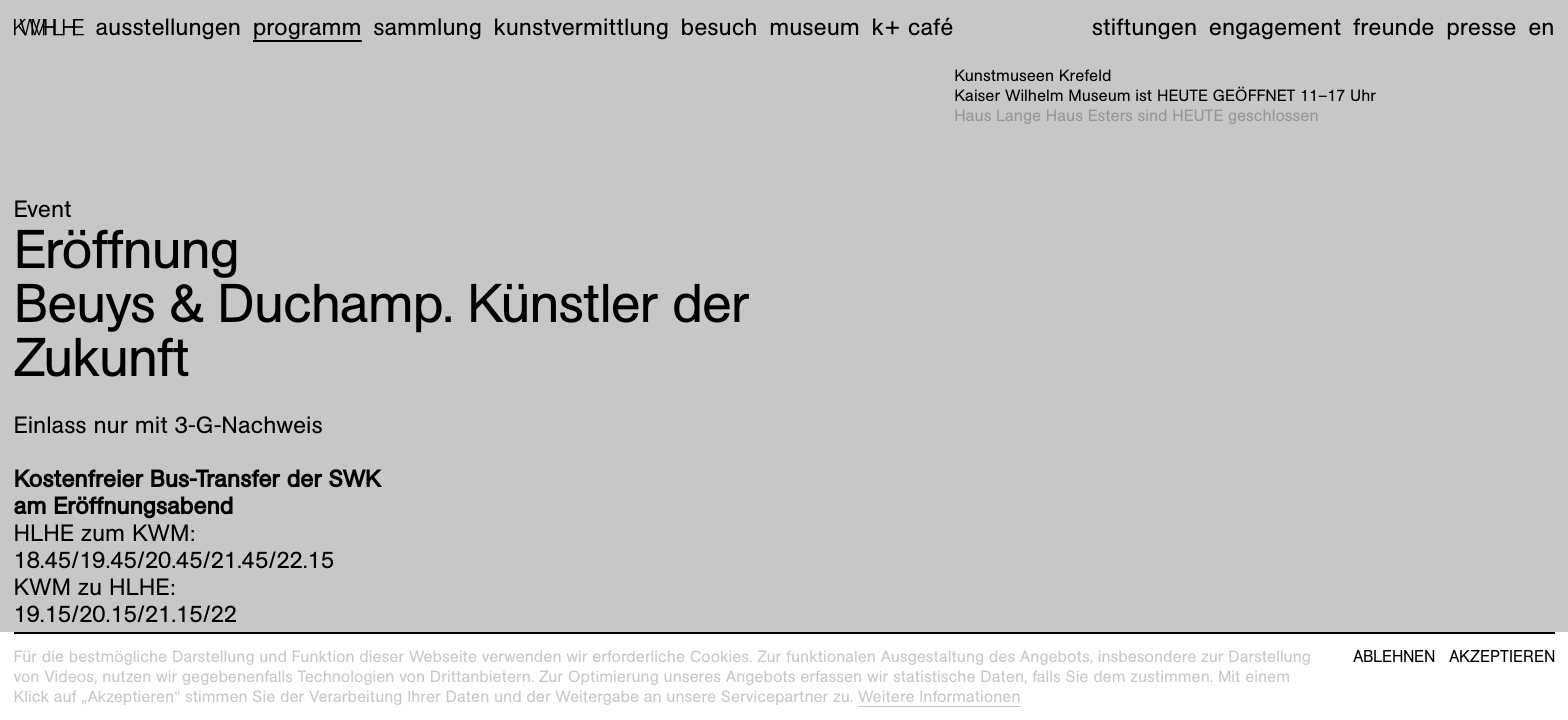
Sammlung (427, 27)
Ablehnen (1394, 657)
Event (43, 209)
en (1541, 27)
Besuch (719, 27)
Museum (814, 27)
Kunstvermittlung (581, 27)
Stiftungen (1144, 27)
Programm (307, 27)
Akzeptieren (1502, 657)
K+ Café (912, 27)
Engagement (1275, 27)
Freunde (1394, 27)
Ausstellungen (168, 27)
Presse (1481, 27)
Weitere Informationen (939, 696)
